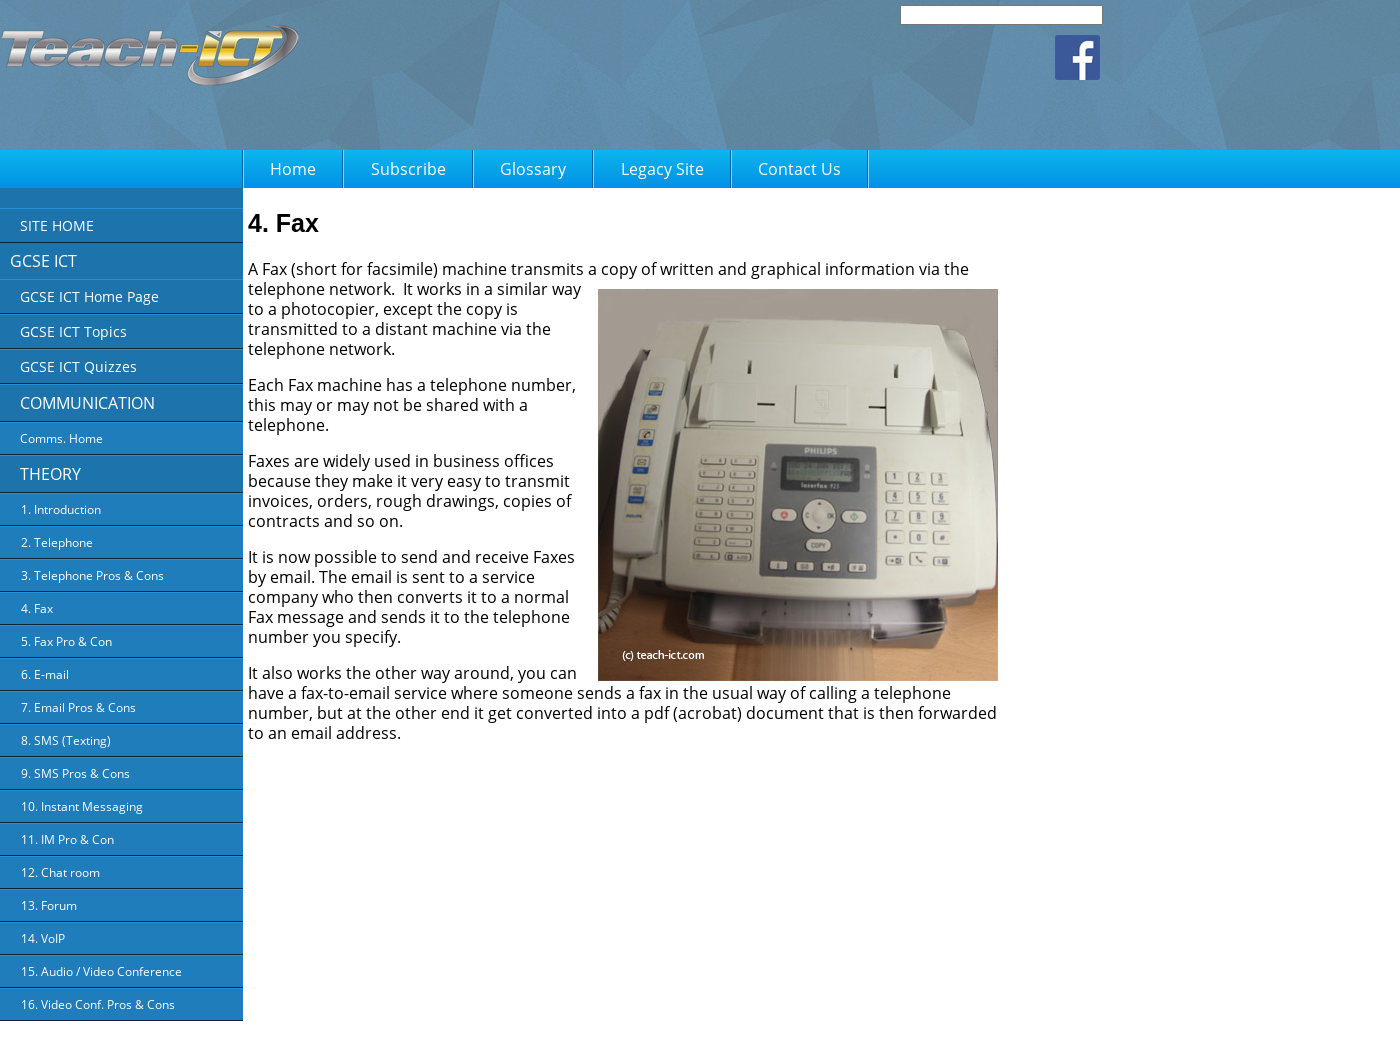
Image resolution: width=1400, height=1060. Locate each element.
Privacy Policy (664, 1031)
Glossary (533, 169)
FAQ (815, 1031)
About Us (587, 1031)
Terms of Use (751, 1031)
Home (293, 169)
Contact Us (799, 169)
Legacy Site (662, 169)
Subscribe (408, 169)
